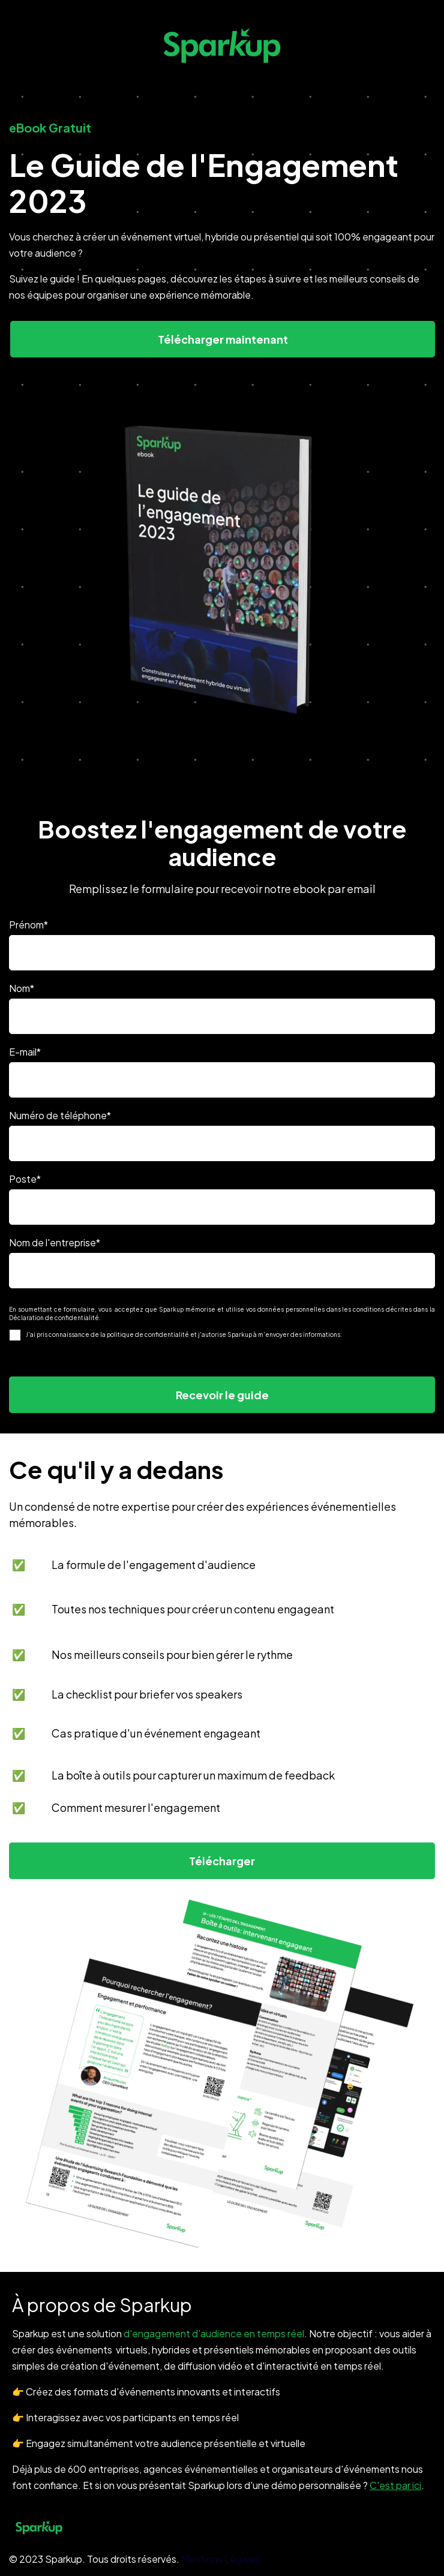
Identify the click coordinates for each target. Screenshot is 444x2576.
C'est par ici (395, 2485)
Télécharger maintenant (223, 339)
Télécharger (222, 1861)
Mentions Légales (220, 2559)
